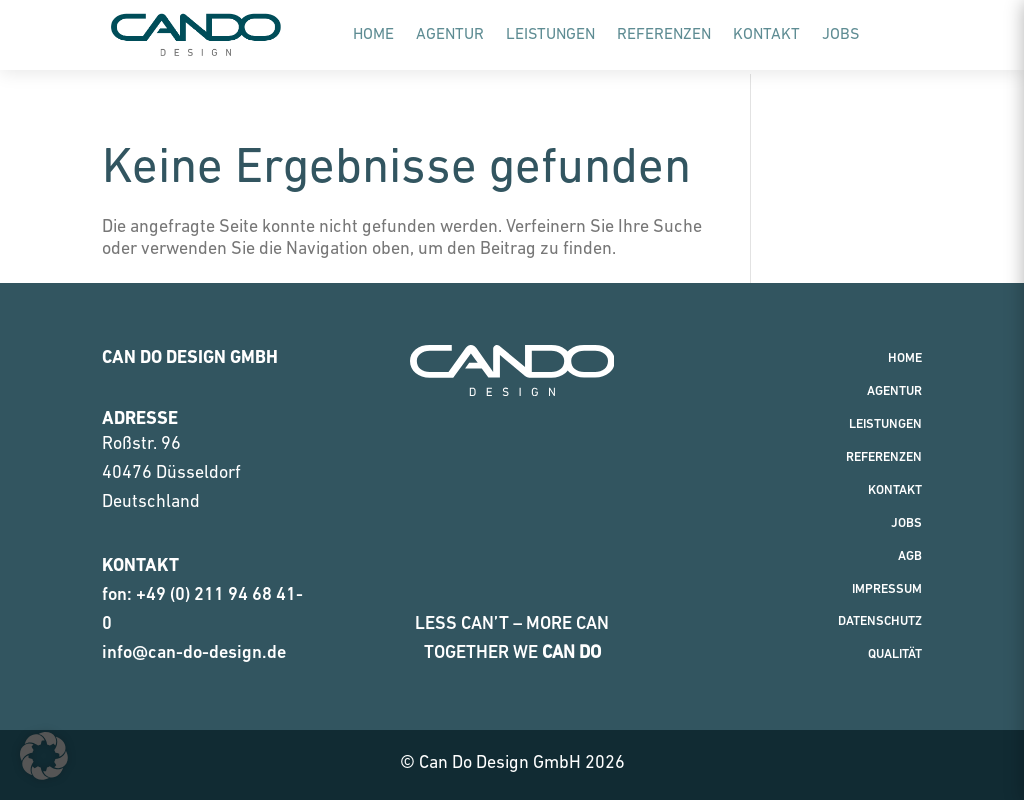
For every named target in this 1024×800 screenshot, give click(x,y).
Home (373, 35)
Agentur (450, 35)
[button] (44, 756)
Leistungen (550, 35)
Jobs (840, 35)
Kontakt (766, 35)
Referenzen (664, 35)
